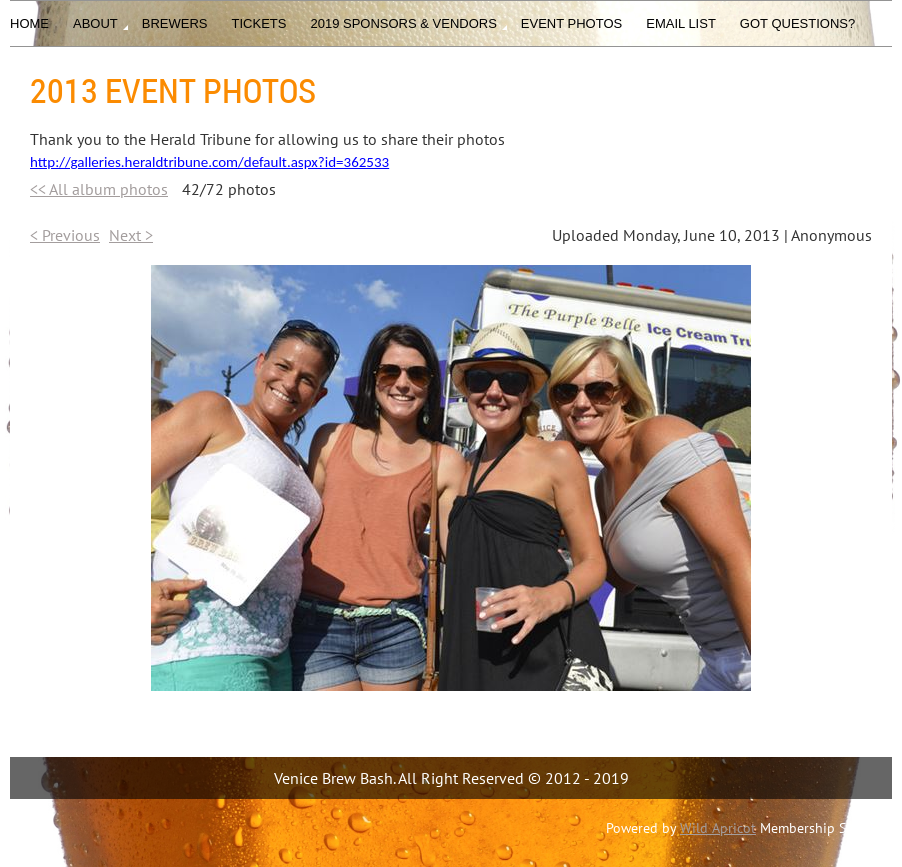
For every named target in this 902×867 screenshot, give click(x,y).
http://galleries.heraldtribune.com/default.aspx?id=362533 (209, 162)
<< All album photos (99, 189)
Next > (131, 235)
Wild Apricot (718, 828)
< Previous (65, 235)
